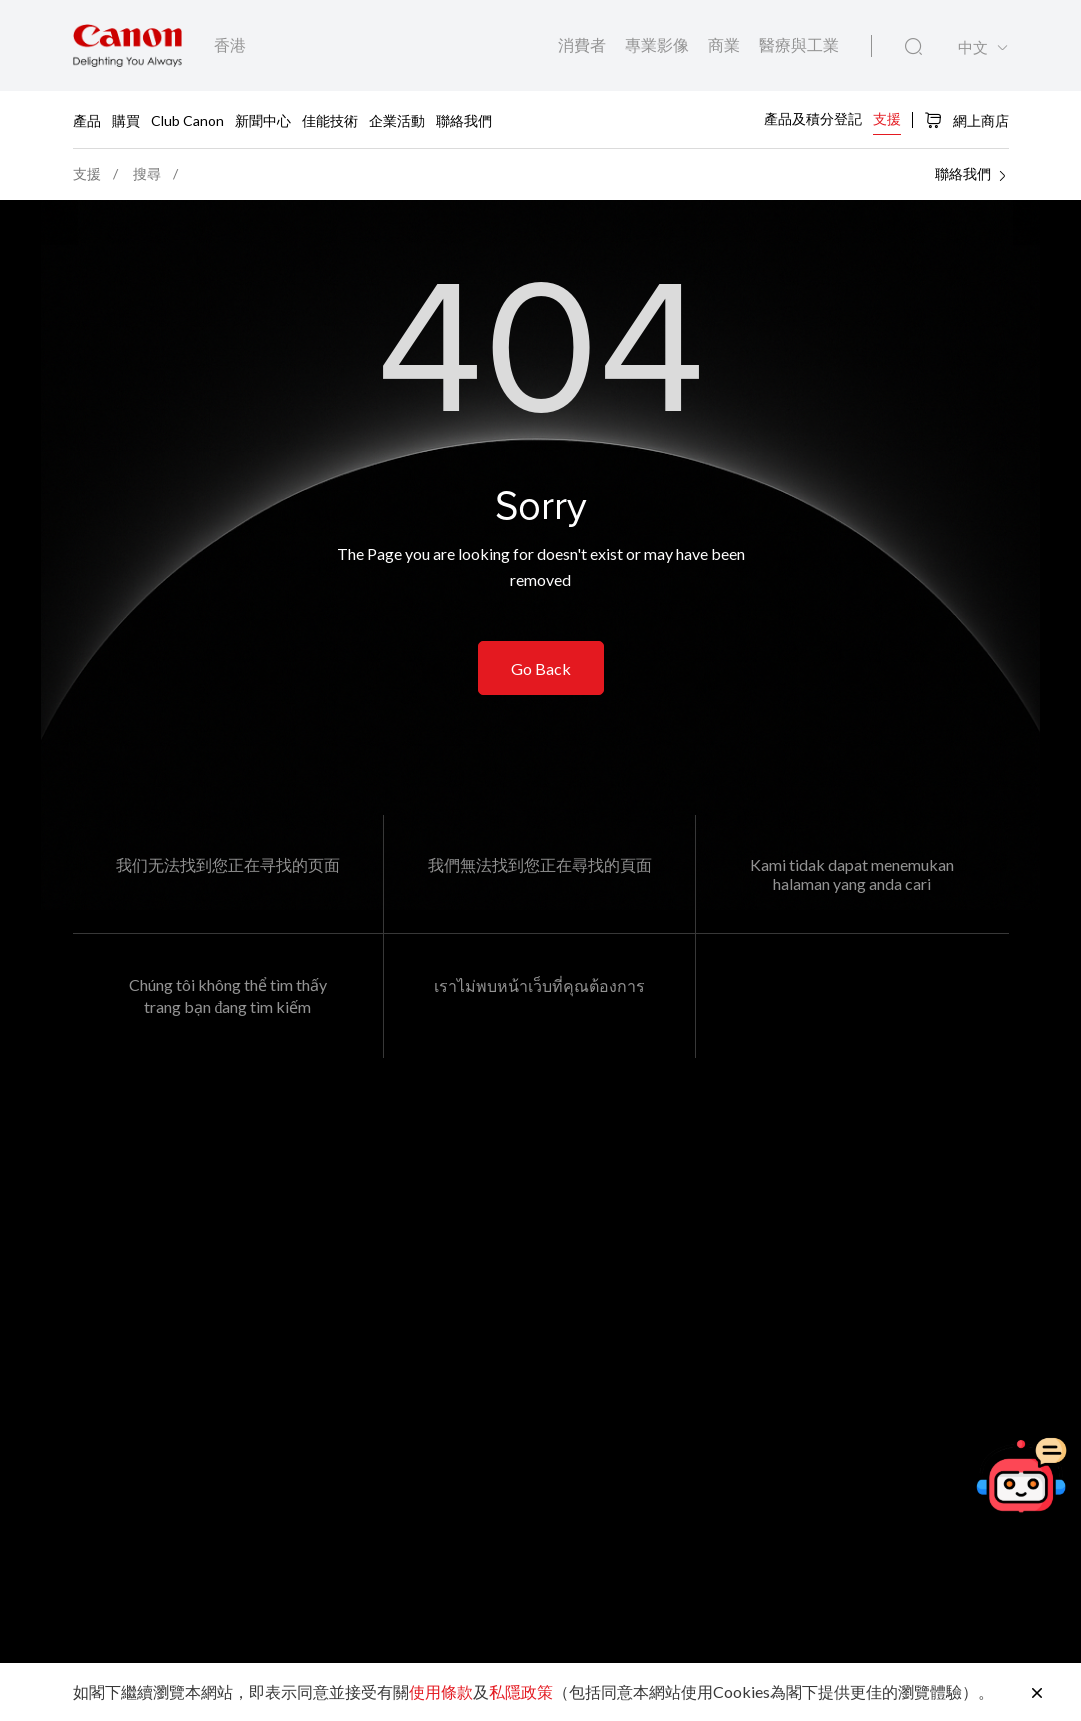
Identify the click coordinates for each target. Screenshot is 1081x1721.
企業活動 (397, 119)
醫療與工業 (799, 44)
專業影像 (658, 44)
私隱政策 (521, 1691)
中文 (973, 47)
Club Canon (187, 119)
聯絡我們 (464, 119)
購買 (126, 119)
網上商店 (966, 120)
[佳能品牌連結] (127, 45)
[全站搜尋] (913, 47)
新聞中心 (263, 119)
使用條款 (441, 1691)
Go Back (541, 668)
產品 (87, 119)
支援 (887, 118)
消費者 (583, 44)
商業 (725, 44)
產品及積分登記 (813, 118)
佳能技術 (330, 119)
